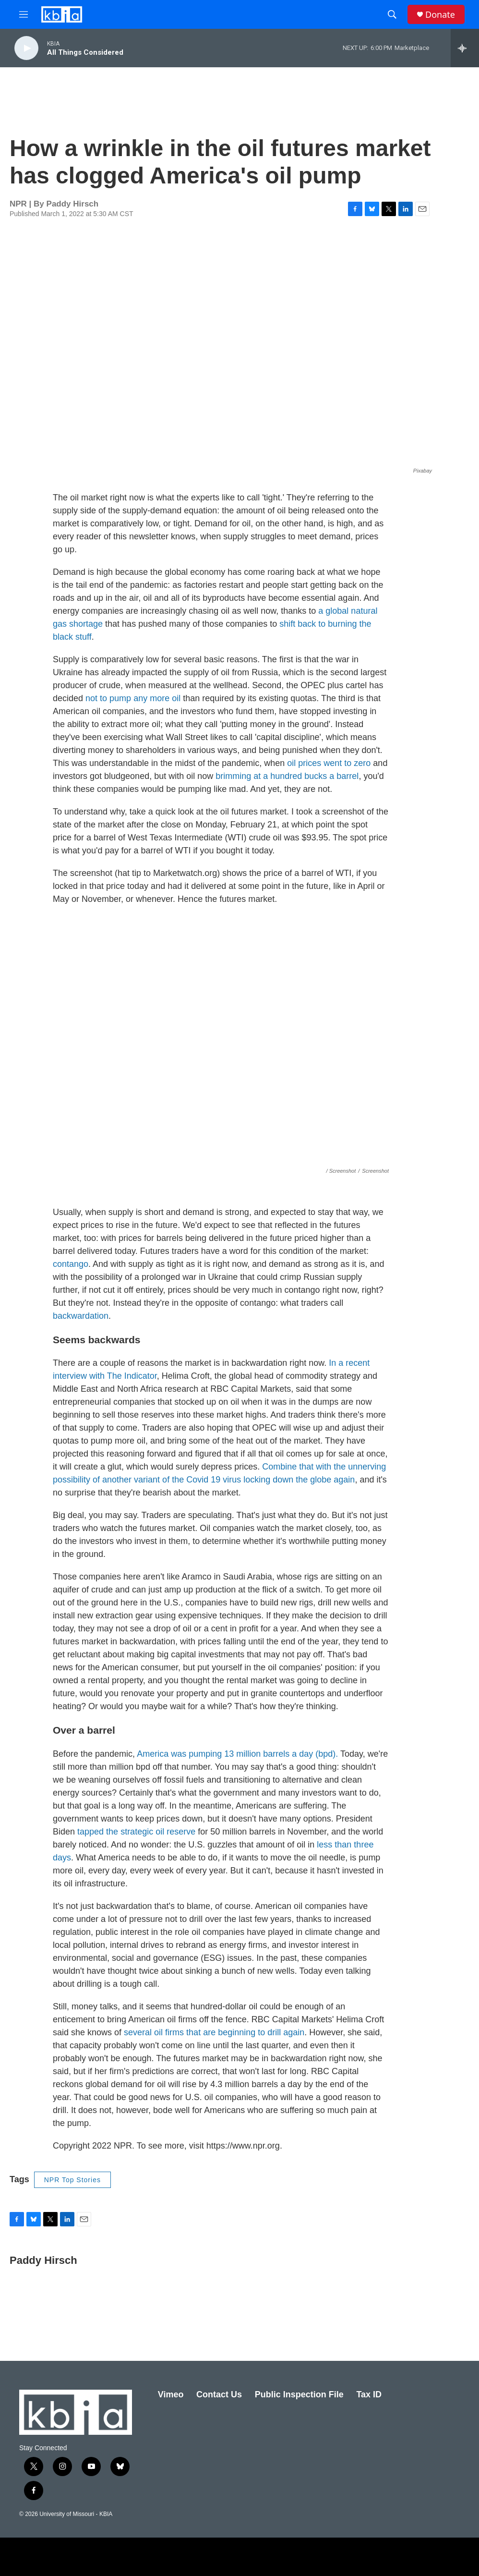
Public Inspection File (299, 2394)
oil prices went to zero (329, 763)
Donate (440, 15)
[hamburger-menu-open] (23, 14)
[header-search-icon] (392, 14)
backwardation (80, 1316)
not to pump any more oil (132, 698)
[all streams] (465, 48)
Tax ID (369, 2394)
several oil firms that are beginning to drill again (212, 2032)
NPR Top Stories (72, 2180)
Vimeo (171, 2394)
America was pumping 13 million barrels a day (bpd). (237, 1754)
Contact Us (219, 2394)
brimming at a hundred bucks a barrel (287, 776)
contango (70, 1264)
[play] (26, 48)
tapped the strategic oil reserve (136, 1831)
